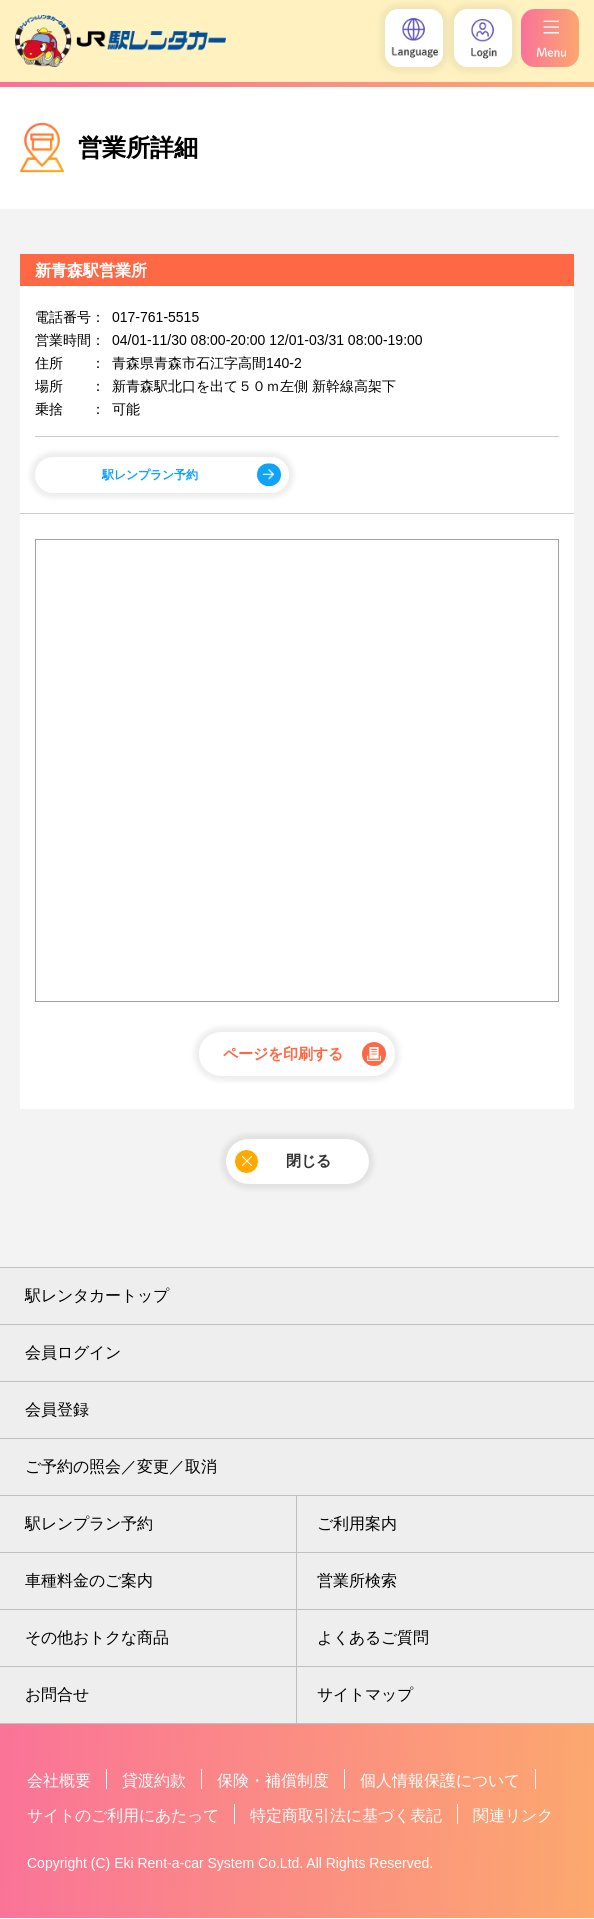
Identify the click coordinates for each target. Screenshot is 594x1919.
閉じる (282, 1162)
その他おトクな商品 (97, 1638)
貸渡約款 (154, 1781)
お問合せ (57, 1695)
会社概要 (59, 1781)
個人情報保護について (440, 1781)
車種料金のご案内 (89, 1581)
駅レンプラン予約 (150, 475)
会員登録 (57, 1410)
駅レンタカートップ (97, 1296)
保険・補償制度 (273, 1781)
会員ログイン (73, 1353)
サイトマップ (365, 1695)
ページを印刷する (283, 1055)
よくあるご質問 (373, 1638)
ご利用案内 (357, 1524)
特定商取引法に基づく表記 (346, 1816)
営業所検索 (357, 1581)
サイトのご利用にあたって (123, 1816)
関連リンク (513, 1816)
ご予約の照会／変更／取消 (121, 1467)
